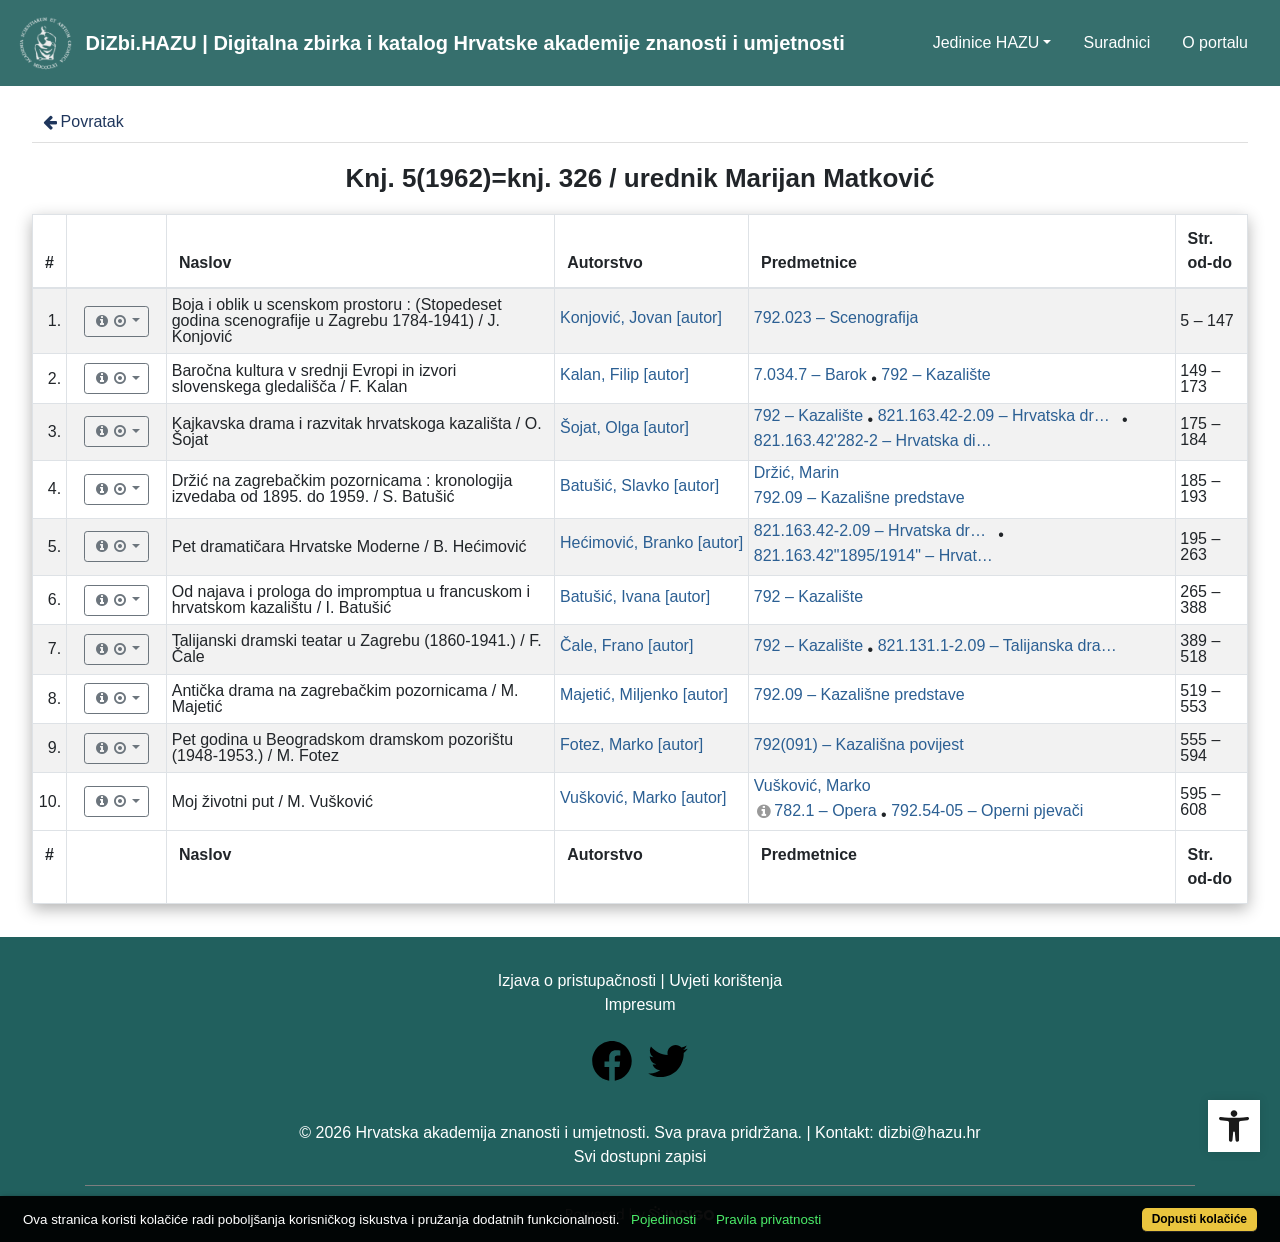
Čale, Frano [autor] (626, 645)
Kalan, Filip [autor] (624, 374)
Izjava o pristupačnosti (577, 980)
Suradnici (1116, 42)
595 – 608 (1200, 801)
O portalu (1215, 42)
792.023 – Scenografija (836, 317)
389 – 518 (1200, 648)
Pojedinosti (663, 1219)
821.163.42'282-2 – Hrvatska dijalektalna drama (874, 440)
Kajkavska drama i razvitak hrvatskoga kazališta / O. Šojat (357, 431)
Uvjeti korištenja (725, 980)
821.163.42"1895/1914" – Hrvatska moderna (874, 555)
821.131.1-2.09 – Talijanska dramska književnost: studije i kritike (998, 645)
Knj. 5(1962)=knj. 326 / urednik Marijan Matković (640, 178)
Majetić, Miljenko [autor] (644, 694)
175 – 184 (1200, 431)
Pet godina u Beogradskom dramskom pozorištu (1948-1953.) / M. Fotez (343, 747)
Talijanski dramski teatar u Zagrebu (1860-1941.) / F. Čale (357, 648)
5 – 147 (1206, 320)
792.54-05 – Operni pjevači (987, 810)
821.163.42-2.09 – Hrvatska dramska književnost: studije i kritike (998, 415)
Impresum (639, 1004)
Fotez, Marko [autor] (631, 744)
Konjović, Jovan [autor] (641, 317)
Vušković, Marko (812, 785)
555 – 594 (1200, 747)
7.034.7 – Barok (810, 374)
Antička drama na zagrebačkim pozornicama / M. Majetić (345, 698)
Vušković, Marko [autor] (643, 797)
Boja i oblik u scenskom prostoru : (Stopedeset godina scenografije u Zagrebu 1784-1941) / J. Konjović (337, 320)
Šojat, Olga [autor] (624, 427)
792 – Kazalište (935, 374)
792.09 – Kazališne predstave (859, 497)
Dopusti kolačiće (1199, 1219)
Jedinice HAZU (986, 42)
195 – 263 (1200, 546)
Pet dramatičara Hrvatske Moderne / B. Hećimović (349, 546)
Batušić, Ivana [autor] (635, 596)
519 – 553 (1200, 698)
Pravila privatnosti (768, 1219)
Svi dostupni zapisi (640, 1156)
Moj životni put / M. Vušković (272, 801)
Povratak (82, 121)
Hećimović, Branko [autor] (651, 542)
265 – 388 (1200, 599)
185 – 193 (1200, 488)
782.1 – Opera (825, 810)
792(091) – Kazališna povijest (859, 744)
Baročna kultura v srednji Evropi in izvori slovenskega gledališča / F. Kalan (314, 378)
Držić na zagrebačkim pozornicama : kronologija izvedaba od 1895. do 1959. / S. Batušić (342, 488)
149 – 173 (1200, 378)
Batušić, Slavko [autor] (639, 485)
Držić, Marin (796, 472)
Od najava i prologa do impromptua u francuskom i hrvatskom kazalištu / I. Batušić (351, 599)
